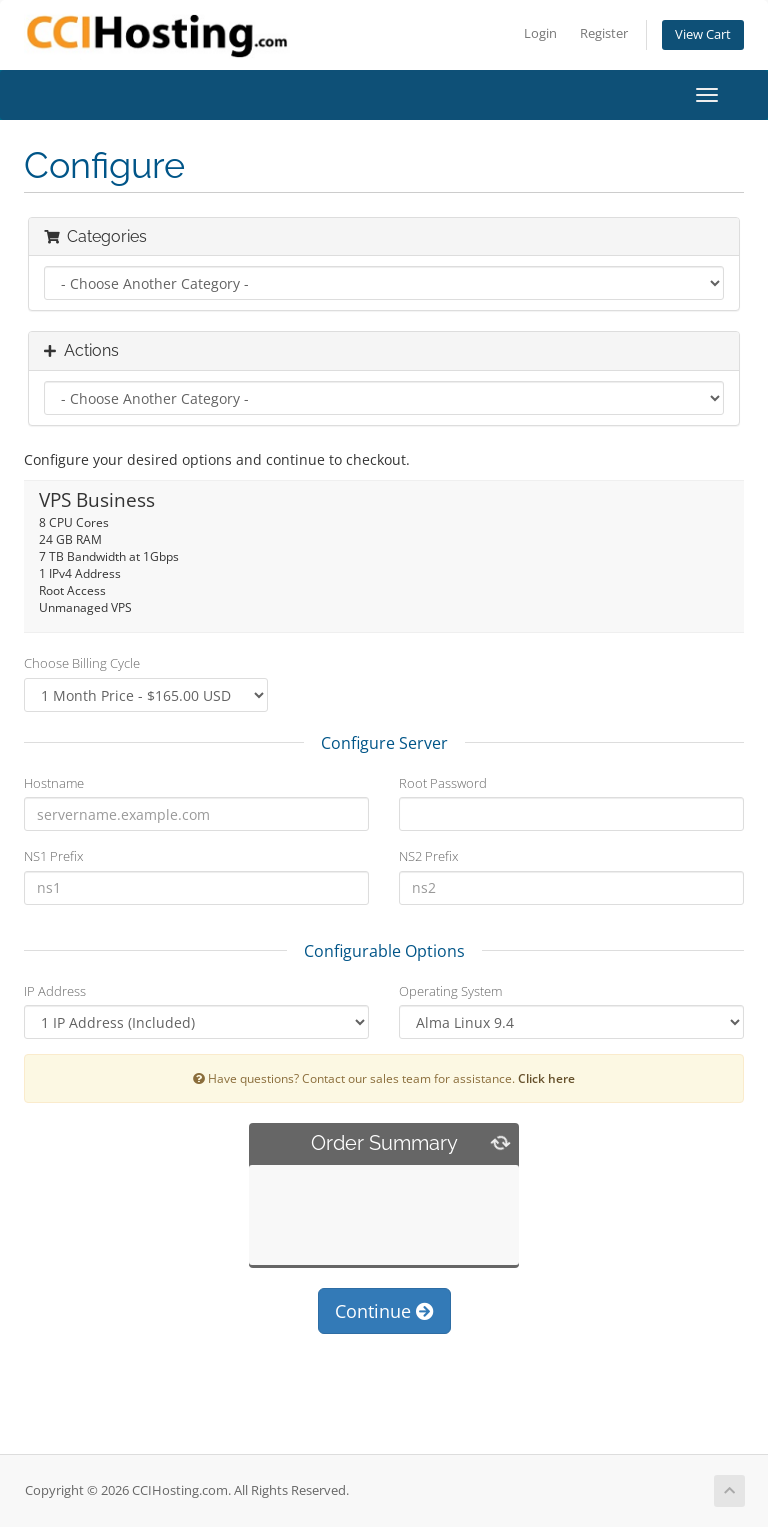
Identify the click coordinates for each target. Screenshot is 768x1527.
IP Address (55, 991)
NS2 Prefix (428, 856)
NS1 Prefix (53, 856)
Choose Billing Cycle (82, 663)
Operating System (450, 991)
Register (604, 33)
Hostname (54, 783)
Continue (384, 1311)
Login (540, 33)
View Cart (703, 34)
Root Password (443, 783)
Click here (546, 1078)
